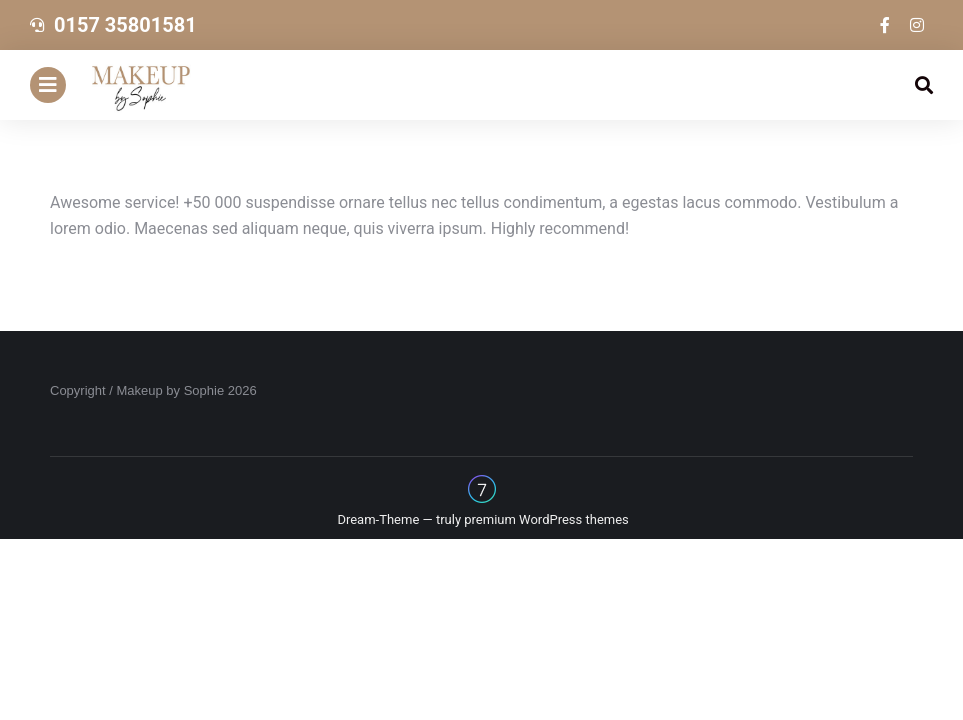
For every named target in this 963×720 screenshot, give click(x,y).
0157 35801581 (125, 25)
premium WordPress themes (546, 519)
